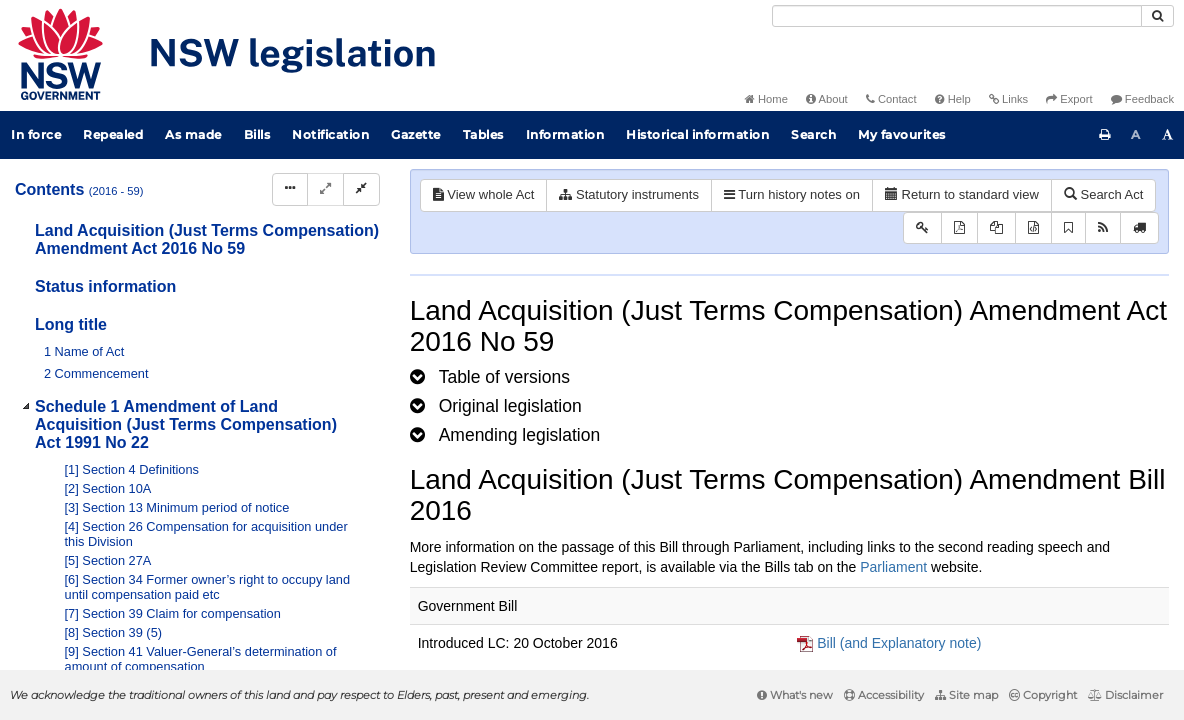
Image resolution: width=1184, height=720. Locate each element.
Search (813, 134)
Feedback (1142, 99)
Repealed (113, 134)
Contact (891, 99)
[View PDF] (959, 228)
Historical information (697, 134)
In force (36, 134)
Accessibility (884, 695)
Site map (966, 695)
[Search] (957, 16)
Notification (330, 134)
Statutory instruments (628, 194)
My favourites (902, 134)
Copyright (1043, 695)
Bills (257, 134)
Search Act (1103, 194)
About (827, 99)
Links (1008, 99)
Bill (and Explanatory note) (899, 643)
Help (953, 99)
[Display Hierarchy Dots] (290, 189)
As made (193, 134)
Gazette (416, 134)
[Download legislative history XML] (1033, 228)
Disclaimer (1125, 695)
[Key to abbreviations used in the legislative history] (922, 228)
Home (766, 99)
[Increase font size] (1168, 135)
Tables (483, 134)
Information (565, 134)
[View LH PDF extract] (996, 228)
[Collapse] (361, 189)
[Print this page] (1105, 135)
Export (1069, 99)
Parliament (893, 567)
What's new (795, 695)
